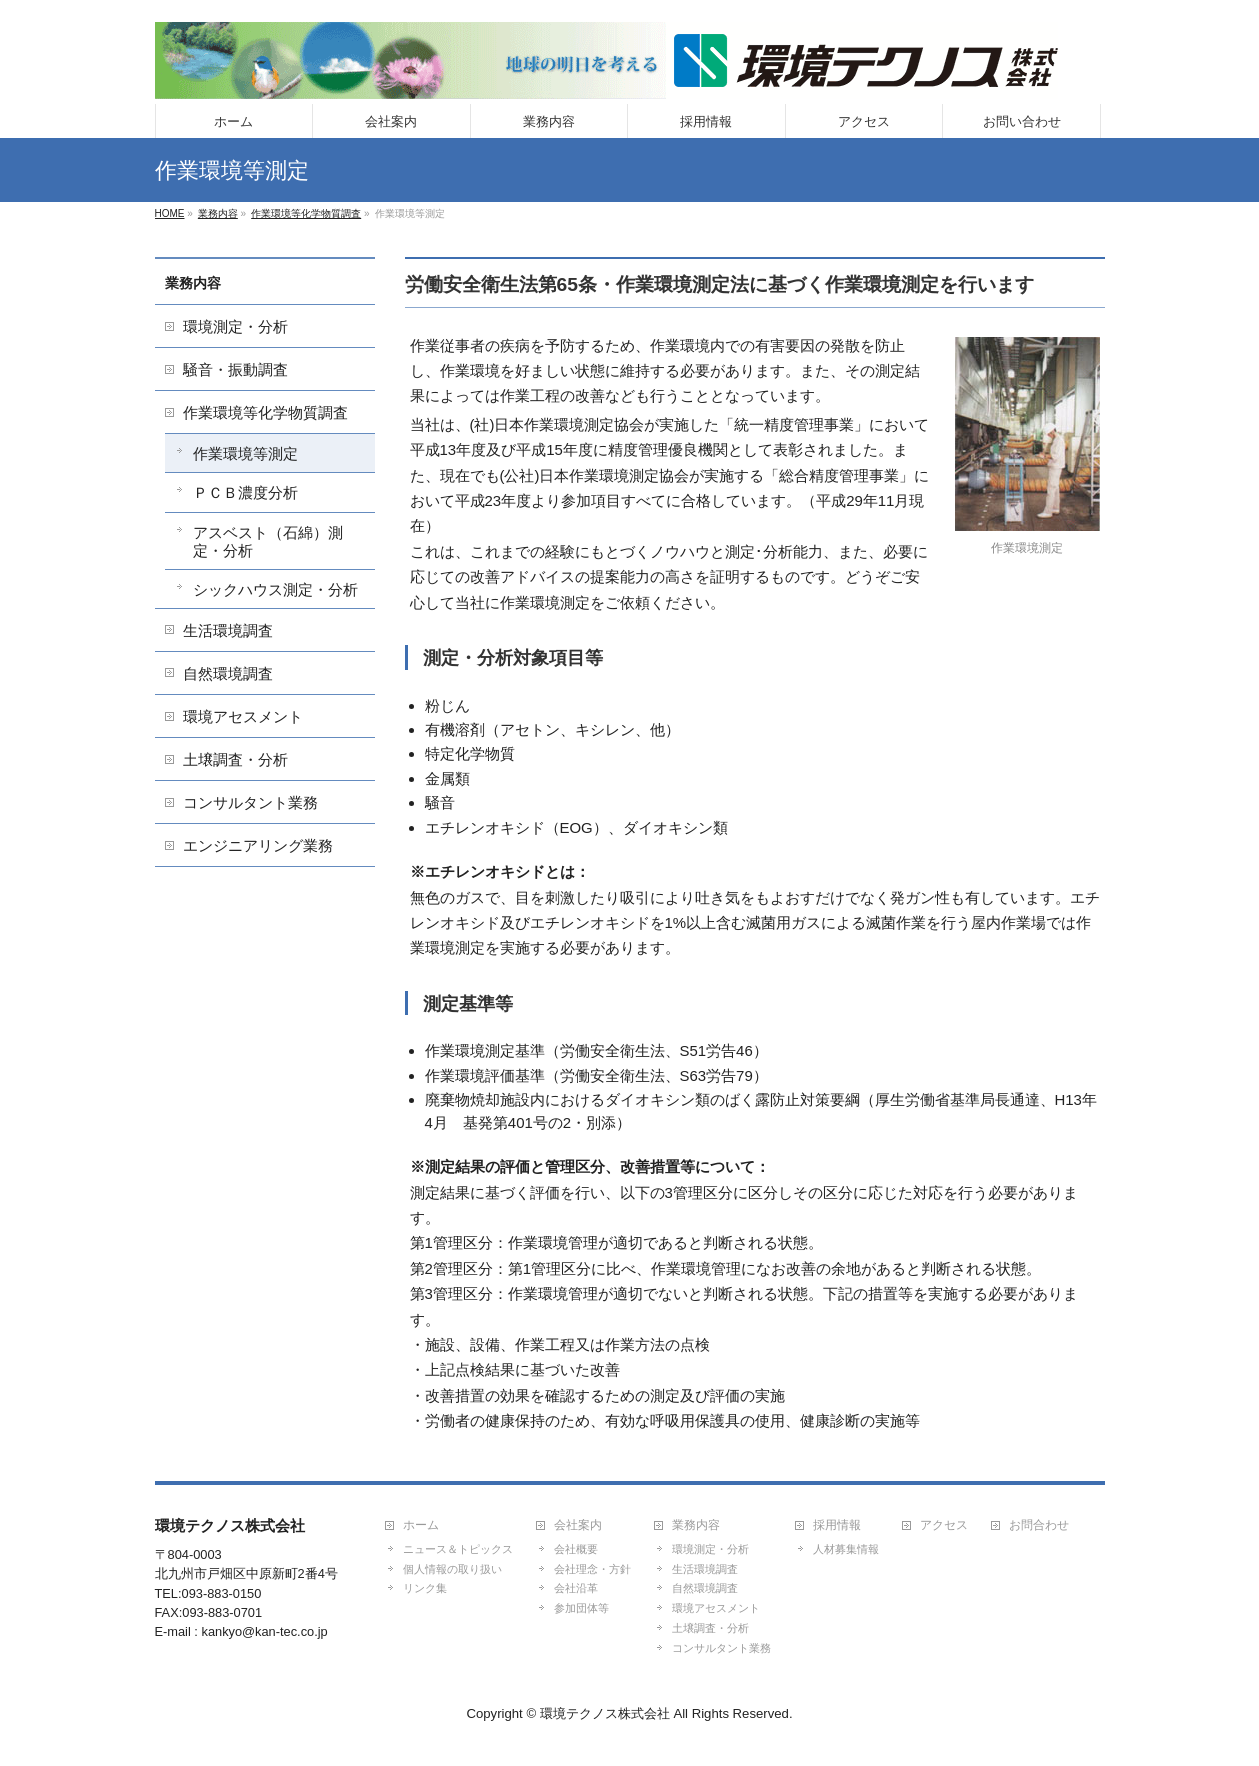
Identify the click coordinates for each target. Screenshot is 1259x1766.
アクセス (944, 1525)
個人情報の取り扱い (452, 1569)
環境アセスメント (243, 716)
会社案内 (578, 1525)
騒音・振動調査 (235, 369)
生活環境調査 (228, 630)
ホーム (421, 1525)
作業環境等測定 (245, 453)
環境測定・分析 (235, 326)
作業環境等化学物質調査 (265, 412)
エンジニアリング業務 (258, 845)
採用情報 (837, 1525)
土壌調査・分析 (235, 759)
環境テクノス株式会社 (605, 1713)
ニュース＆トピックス (458, 1549)
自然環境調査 (228, 673)
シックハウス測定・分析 (275, 589)
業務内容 (193, 283)
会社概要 (576, 1549)
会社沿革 (576, 1588)
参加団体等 (581, 1608)
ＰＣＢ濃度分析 (245, 492)
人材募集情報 (846, 1549)
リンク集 (425, 1588)
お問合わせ (1039, 1525)
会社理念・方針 (592, 1569)
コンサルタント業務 (250, 802)
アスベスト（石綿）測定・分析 (268, 541)
